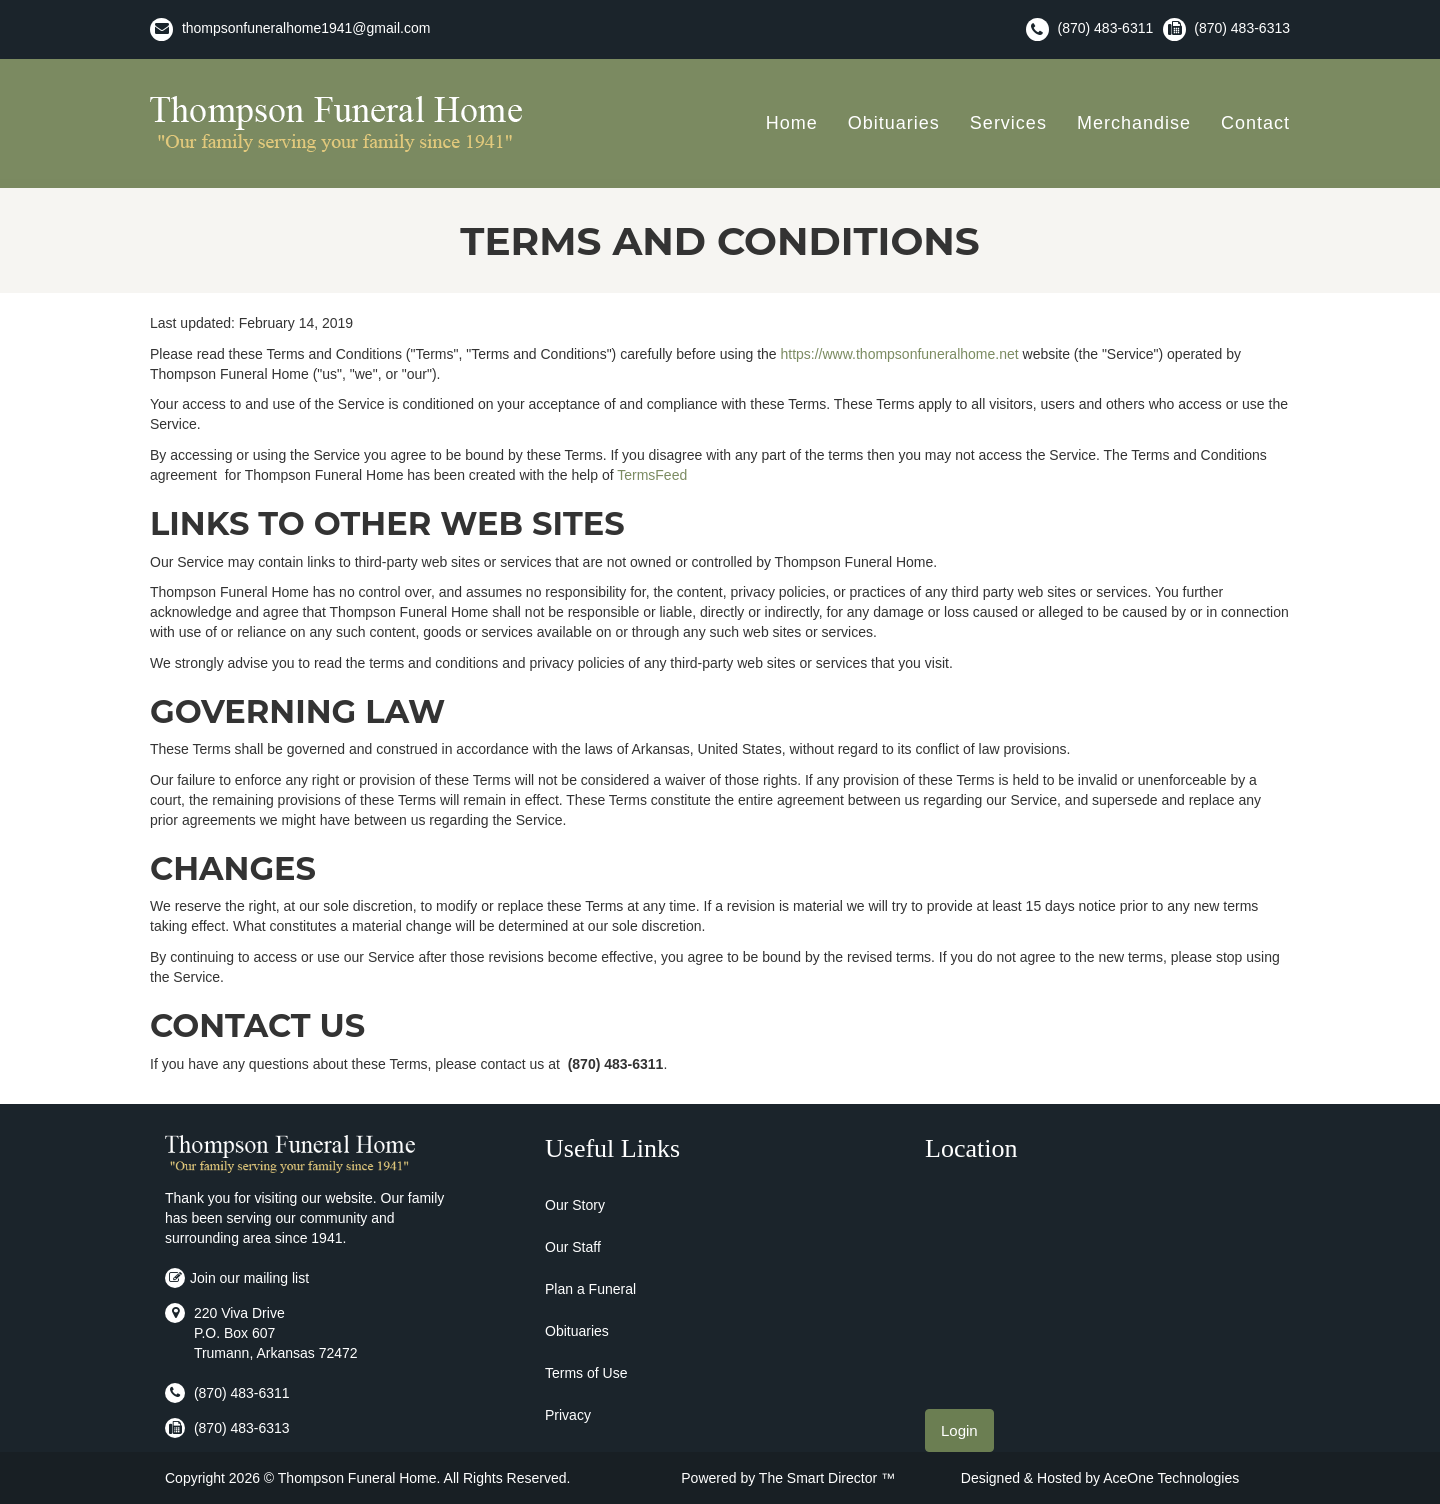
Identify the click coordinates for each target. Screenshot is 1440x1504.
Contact (1255, 123)
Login (959, 1430)
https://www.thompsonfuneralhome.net (899, 354)
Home (792, 123)
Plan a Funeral (590, 1289)
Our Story (575, 1205)
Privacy (568, 1415)
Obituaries (894, 123)
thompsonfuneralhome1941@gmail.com (306, 28)
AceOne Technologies (1171, 1478)
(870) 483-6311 (1106, 28)
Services (1008, 123)
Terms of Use (586, 1373)
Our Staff (573, 1247)
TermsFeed (652, 475)
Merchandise (1134, 123)
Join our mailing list (237, 1278)
